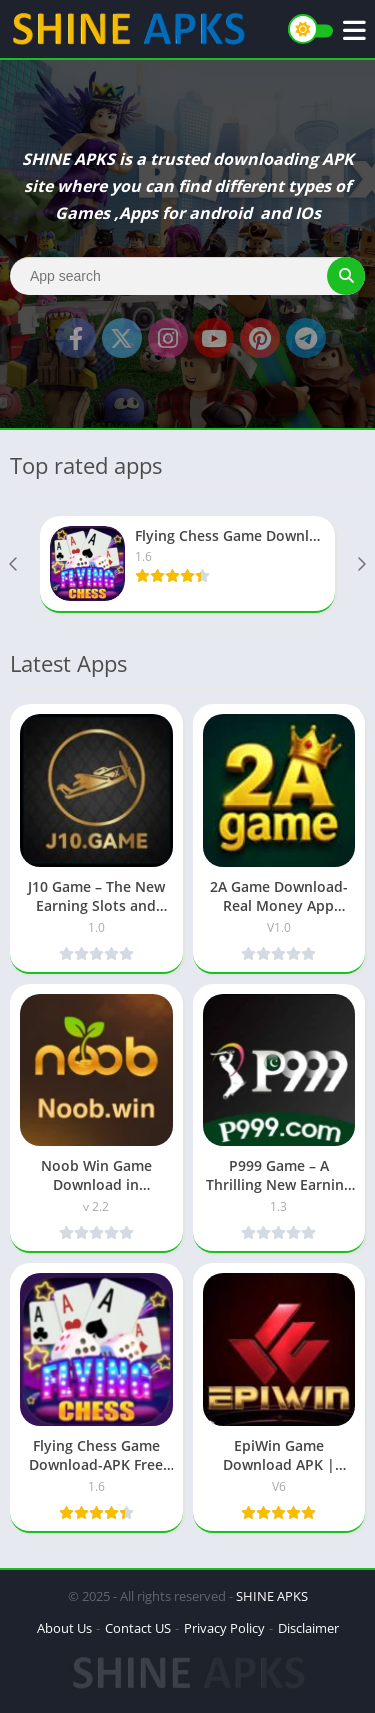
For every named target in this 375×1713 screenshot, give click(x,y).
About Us (64, 1628)
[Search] (187, 276)
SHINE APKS (272, 1596)
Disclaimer (308, 1628)
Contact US (138, 1628)
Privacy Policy (224, 1628)
